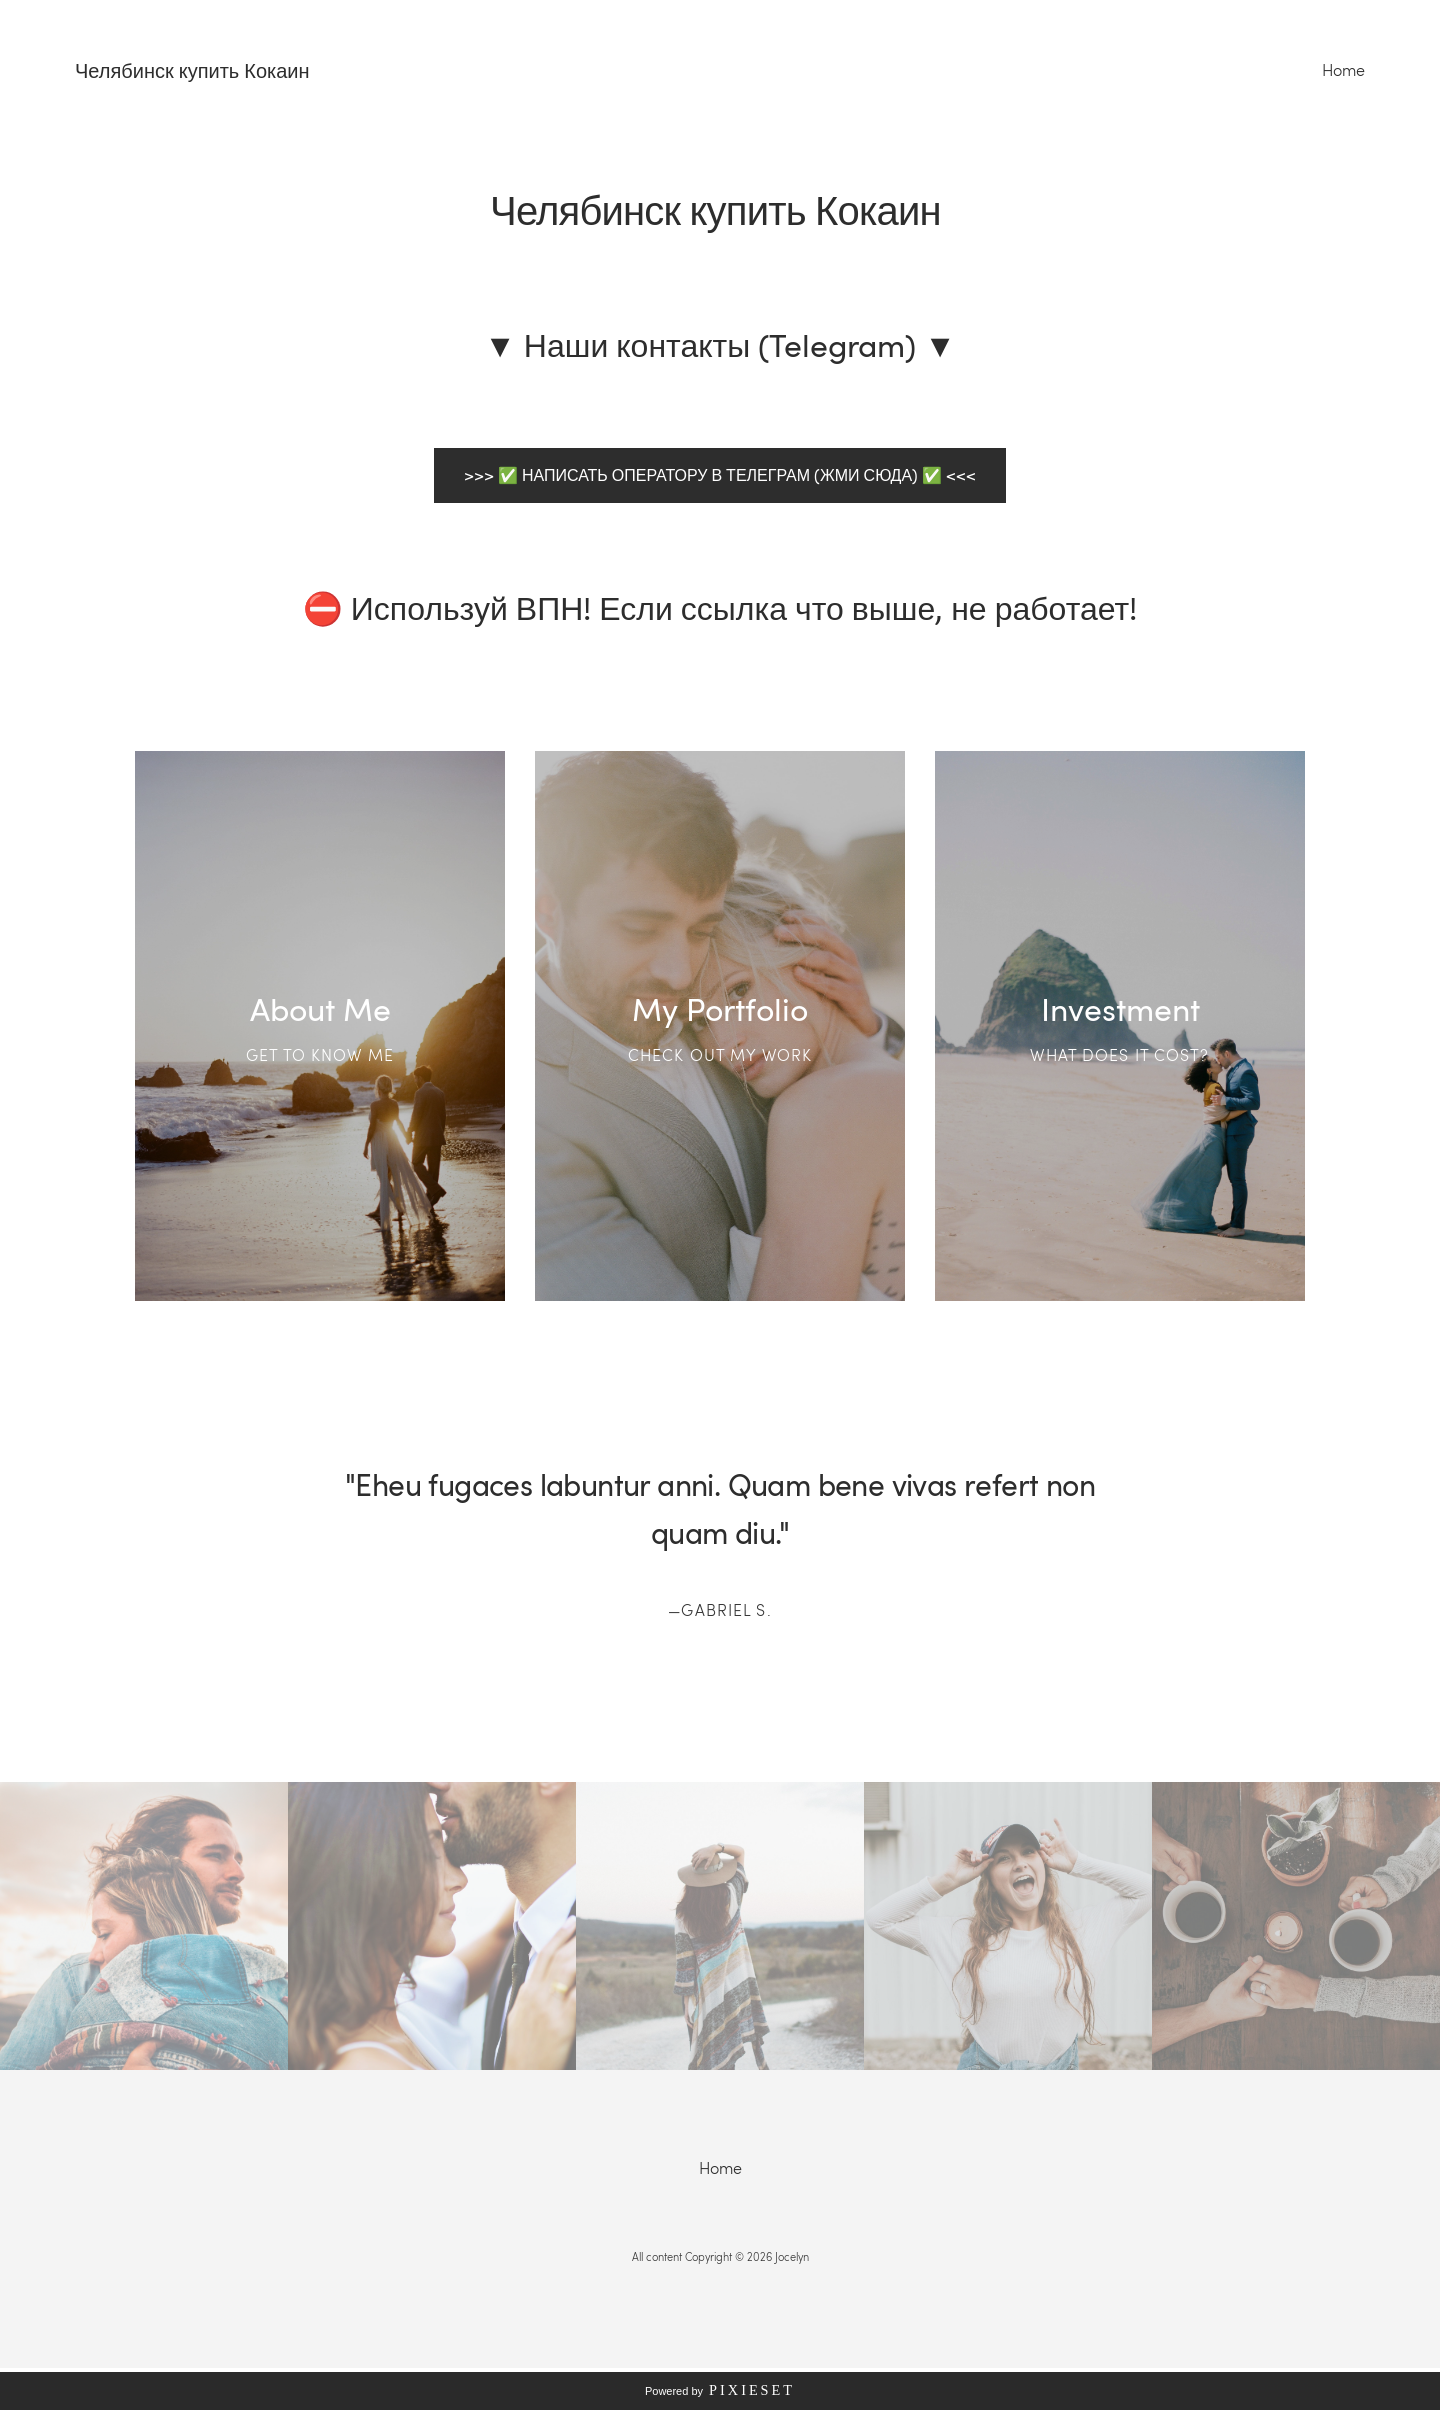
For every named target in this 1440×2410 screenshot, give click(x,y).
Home (1343, 70)
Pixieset (752, 2390)
